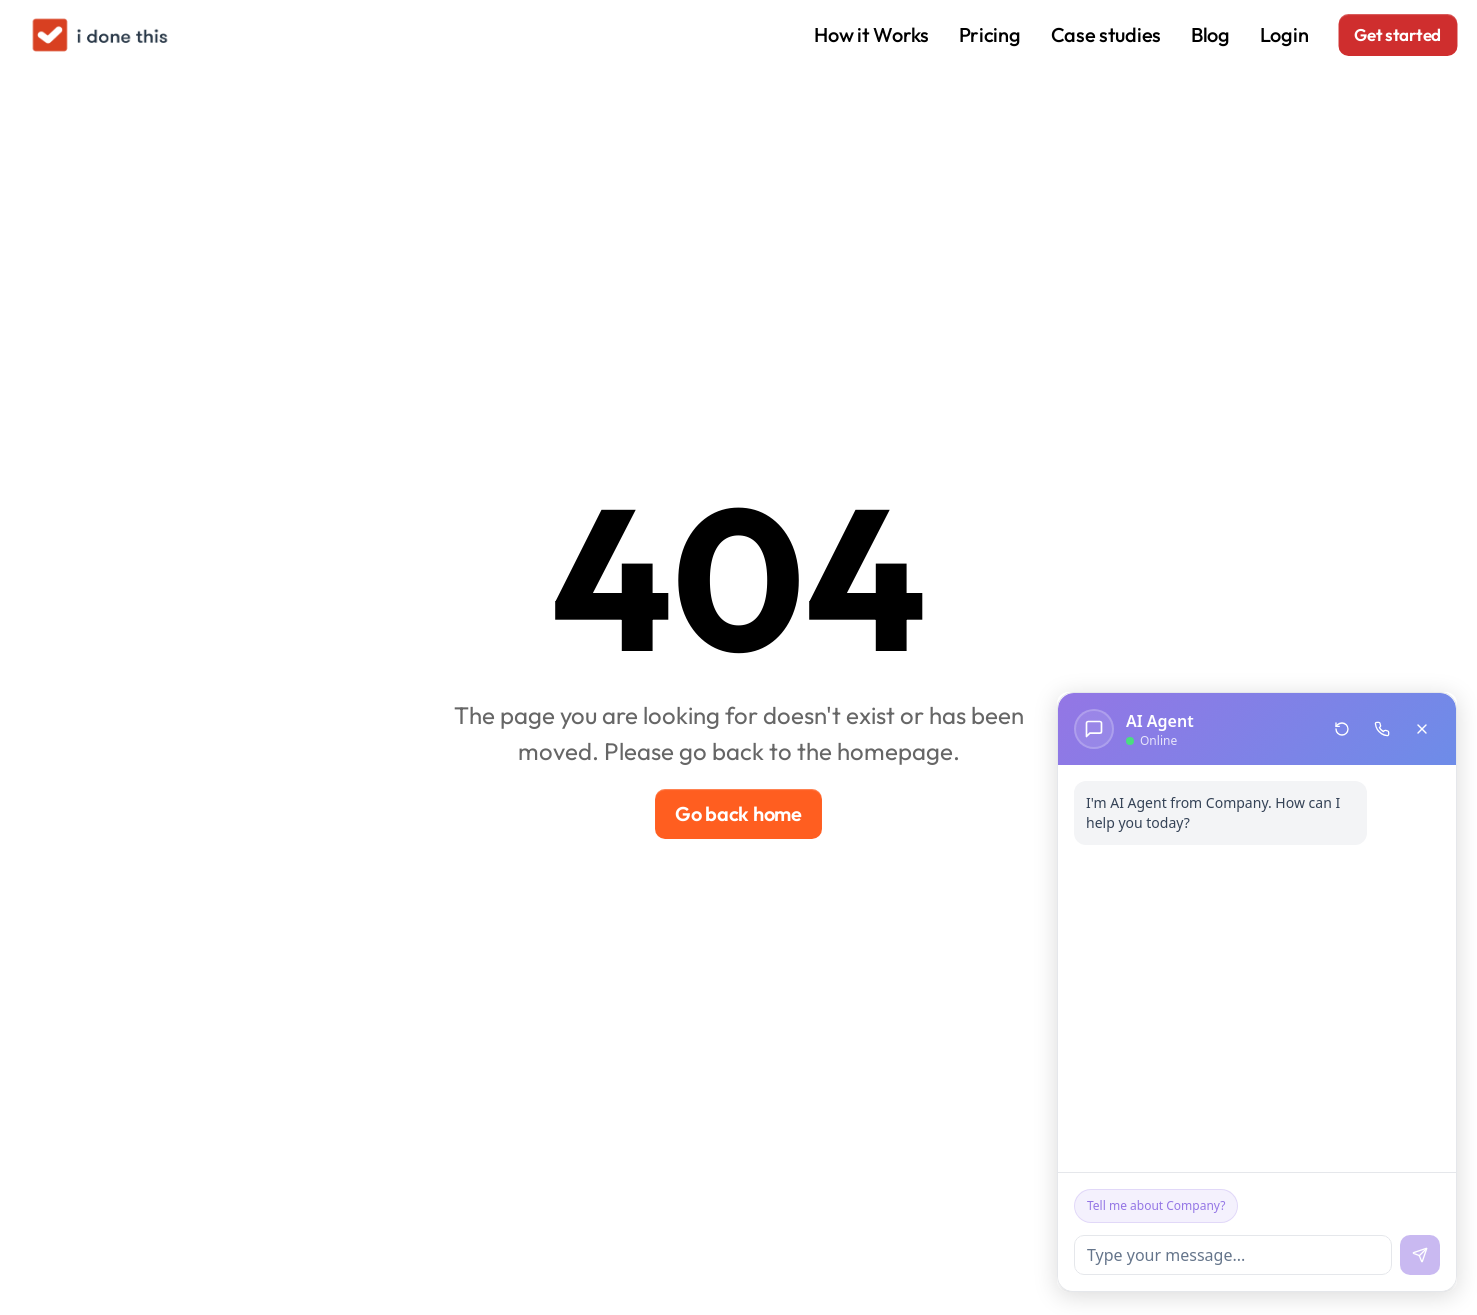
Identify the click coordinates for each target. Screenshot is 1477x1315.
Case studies (1106, 34)
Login (1284, 34)
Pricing (990, 34)
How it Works (871, 34)
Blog (1210, 34)
